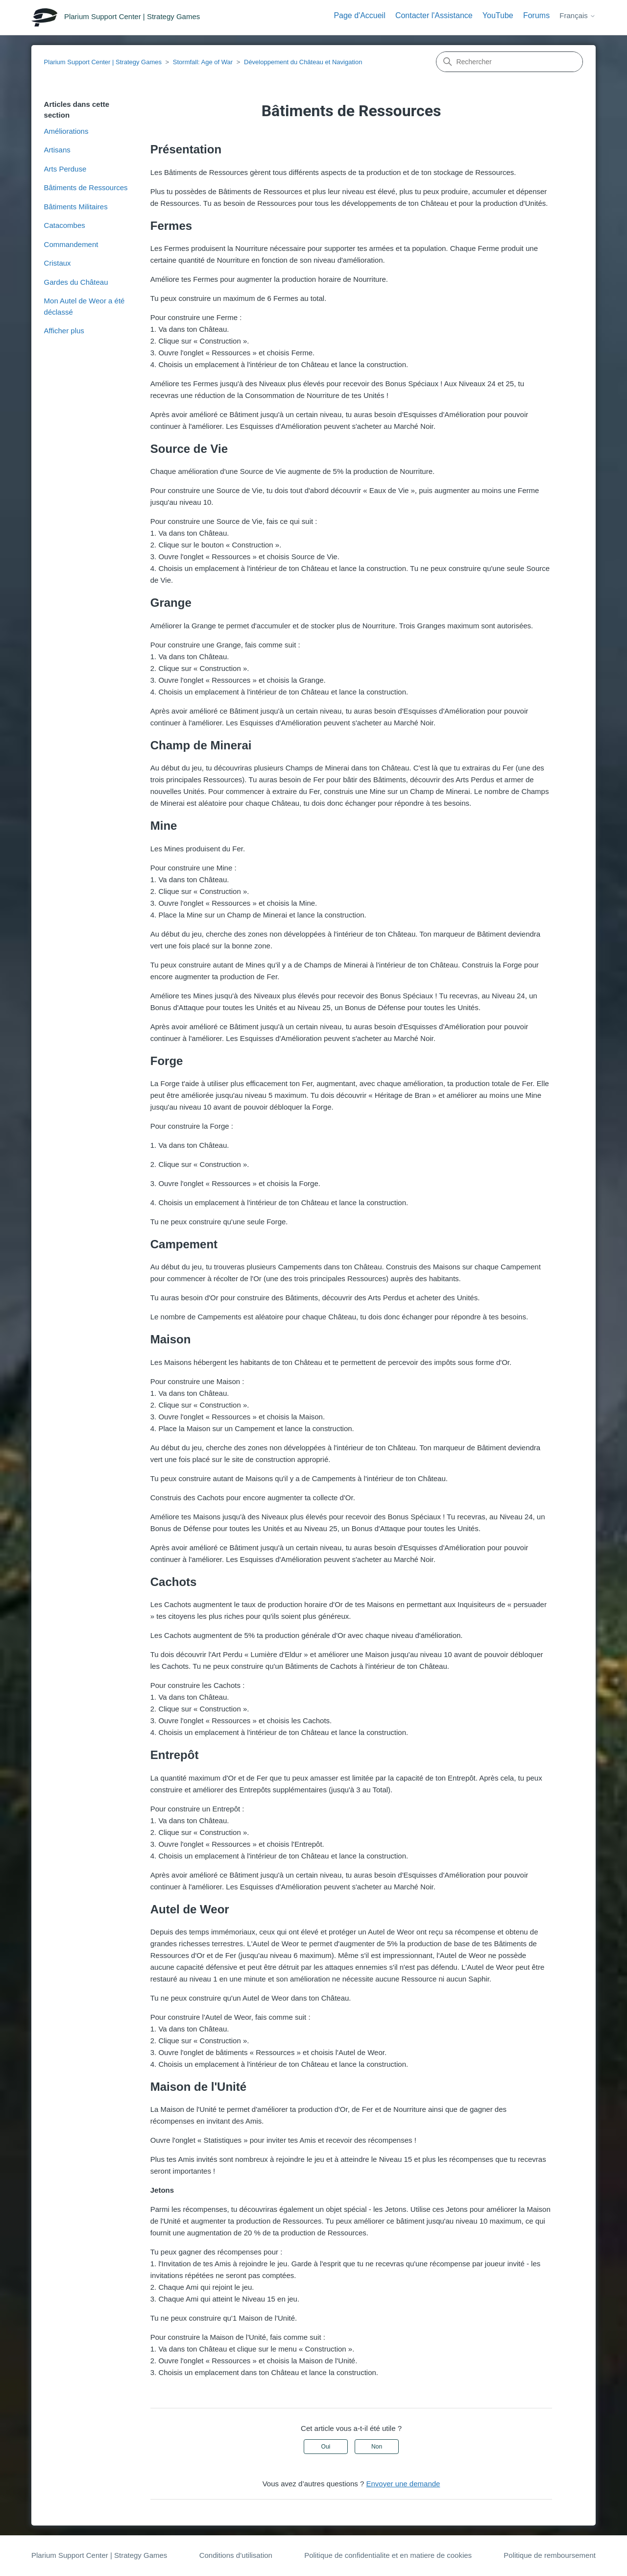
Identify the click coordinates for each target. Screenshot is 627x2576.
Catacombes (64, 225)
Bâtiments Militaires (76, 206)
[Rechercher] (509, 62)
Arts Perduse (65, 169)
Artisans (57, 150)
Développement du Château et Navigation (303, 62)
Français (577, 15)
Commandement (71, 244)
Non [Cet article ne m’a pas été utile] (376, 2446)
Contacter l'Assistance (434, 15)
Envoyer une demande (403, 2483)
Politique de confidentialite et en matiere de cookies (388, 2555)
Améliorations (66, 131)
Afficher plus (64, 330)
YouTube (497, 15)
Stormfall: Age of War (203, 62)
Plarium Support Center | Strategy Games (103, 62)
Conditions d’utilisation (235, 2555)
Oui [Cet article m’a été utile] (326, 2446)
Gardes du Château (76, 282)
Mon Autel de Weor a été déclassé (84, 306)
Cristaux (57, 263)
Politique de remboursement (550, 2555)
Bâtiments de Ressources (86, 187)
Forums (536, 15)
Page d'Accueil (359, 15)
